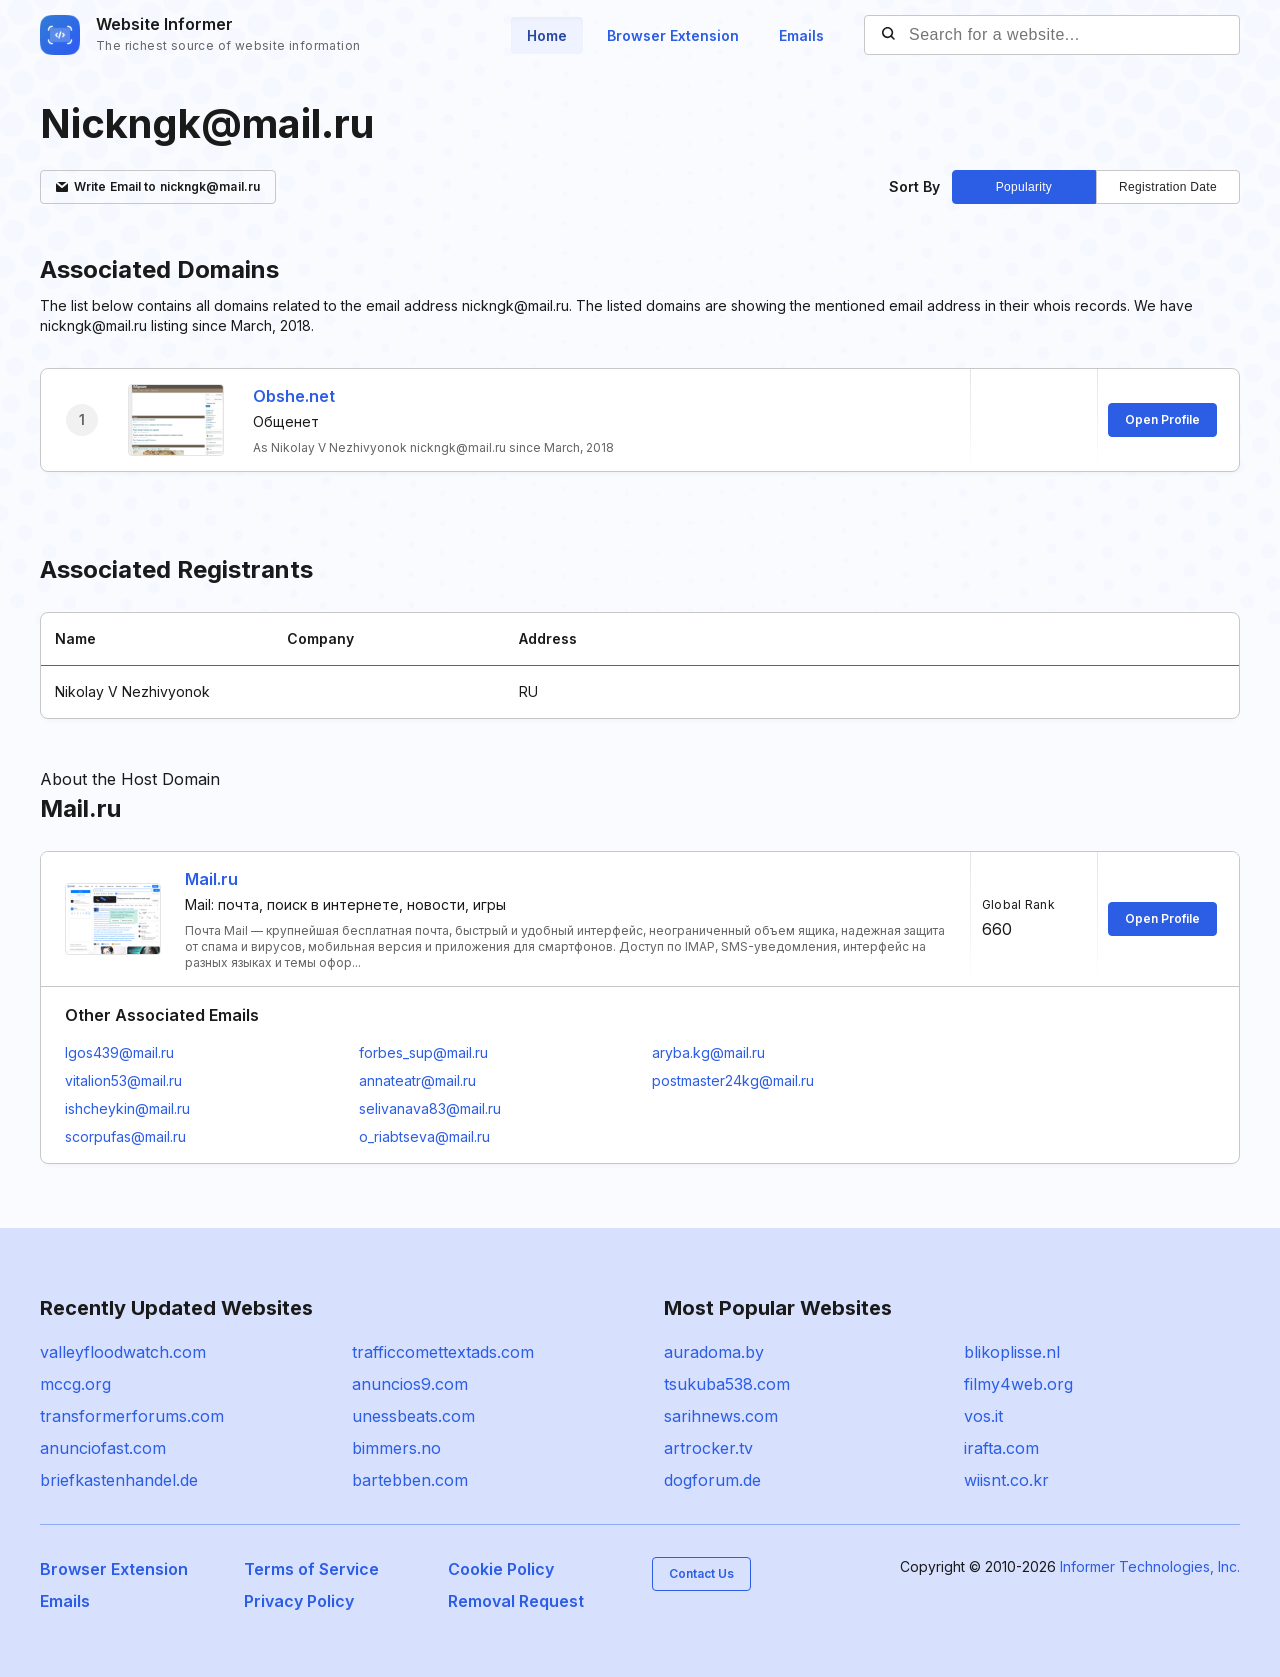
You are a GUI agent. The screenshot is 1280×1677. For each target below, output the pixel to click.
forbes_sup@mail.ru (423, 1052)
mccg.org (75, 1384)
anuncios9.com (410, 1384)
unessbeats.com (413, 1416)
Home (547, 35)
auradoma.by (714, 1352)
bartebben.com (410, 1480)
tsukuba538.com (727, 1384)
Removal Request (516, 1601)
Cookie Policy (501, 1569)
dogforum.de (712, 1480)
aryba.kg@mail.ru (708, 1052)
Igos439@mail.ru (119, 1052)
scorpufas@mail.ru (125, 1136)
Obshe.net (294, 396)
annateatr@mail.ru (417, 1080)
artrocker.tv (708, 1448)
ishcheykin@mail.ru (127, 1108)
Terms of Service (311, 1569)
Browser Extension (673, 35)
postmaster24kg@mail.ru (733, 1080)
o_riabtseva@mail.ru (424, 1136)
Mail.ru (211, 879)
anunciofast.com (103, 1448)
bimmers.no (396, 1448)
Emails (801, 35)
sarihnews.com (721, 1416)
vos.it (983, 1416)
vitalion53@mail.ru (123, 1080)
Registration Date (1168, 187)
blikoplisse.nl (1012, 1352)
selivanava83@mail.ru (430, 1108)
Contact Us (701, 1573)
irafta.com (1001, 1448)
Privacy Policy (299, 1601)
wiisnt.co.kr (1006, 1480)
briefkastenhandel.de (119, 1480)
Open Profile (1162, 419)
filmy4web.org (1018, 1384)
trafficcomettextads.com (443, 1352)
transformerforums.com (132, 1416)
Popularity (1024, 187)
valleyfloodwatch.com (123, 1352)
